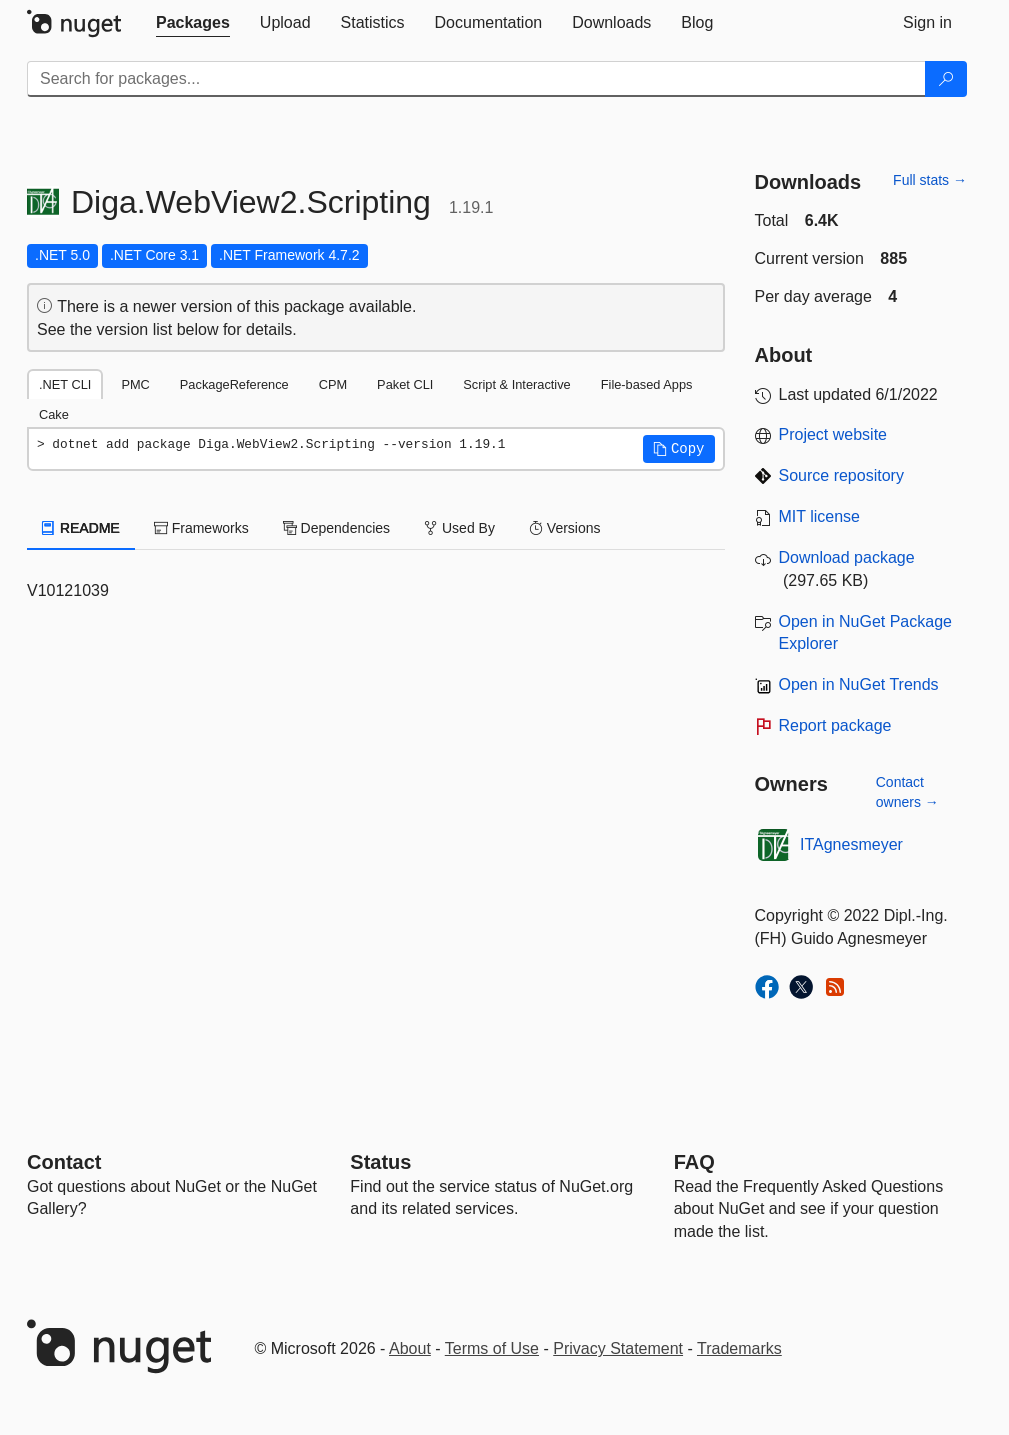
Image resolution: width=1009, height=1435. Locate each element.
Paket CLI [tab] (405, 384)
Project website (833, 434)
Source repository (841, 475)
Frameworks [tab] (201, 528)
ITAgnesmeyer (851, 844)
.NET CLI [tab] (65, 384)
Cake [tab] (54, 414)
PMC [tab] (135, 384)
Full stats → (930, 180)
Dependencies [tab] (336, 528)
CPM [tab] (333, 384)
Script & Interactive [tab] (516, 384)
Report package (835, 725)
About (410, 1348)
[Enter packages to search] (476, 79)
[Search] (946, 79)
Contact (64, 1162)
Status (380, 1162)
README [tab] (81, 528)
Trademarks (739, 1348)
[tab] (193, 23)
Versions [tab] (565, 528)
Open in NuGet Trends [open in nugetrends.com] (859, 684)
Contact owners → (907, 792)
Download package (847, 557)
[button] (679, 449)
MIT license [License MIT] (820, 516)
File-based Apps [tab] (647, 384)
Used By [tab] (459, 528)
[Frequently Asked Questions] (694, 1162)
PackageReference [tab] (234, 384)
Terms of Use (492, 1348)
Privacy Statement (618, 1348)
